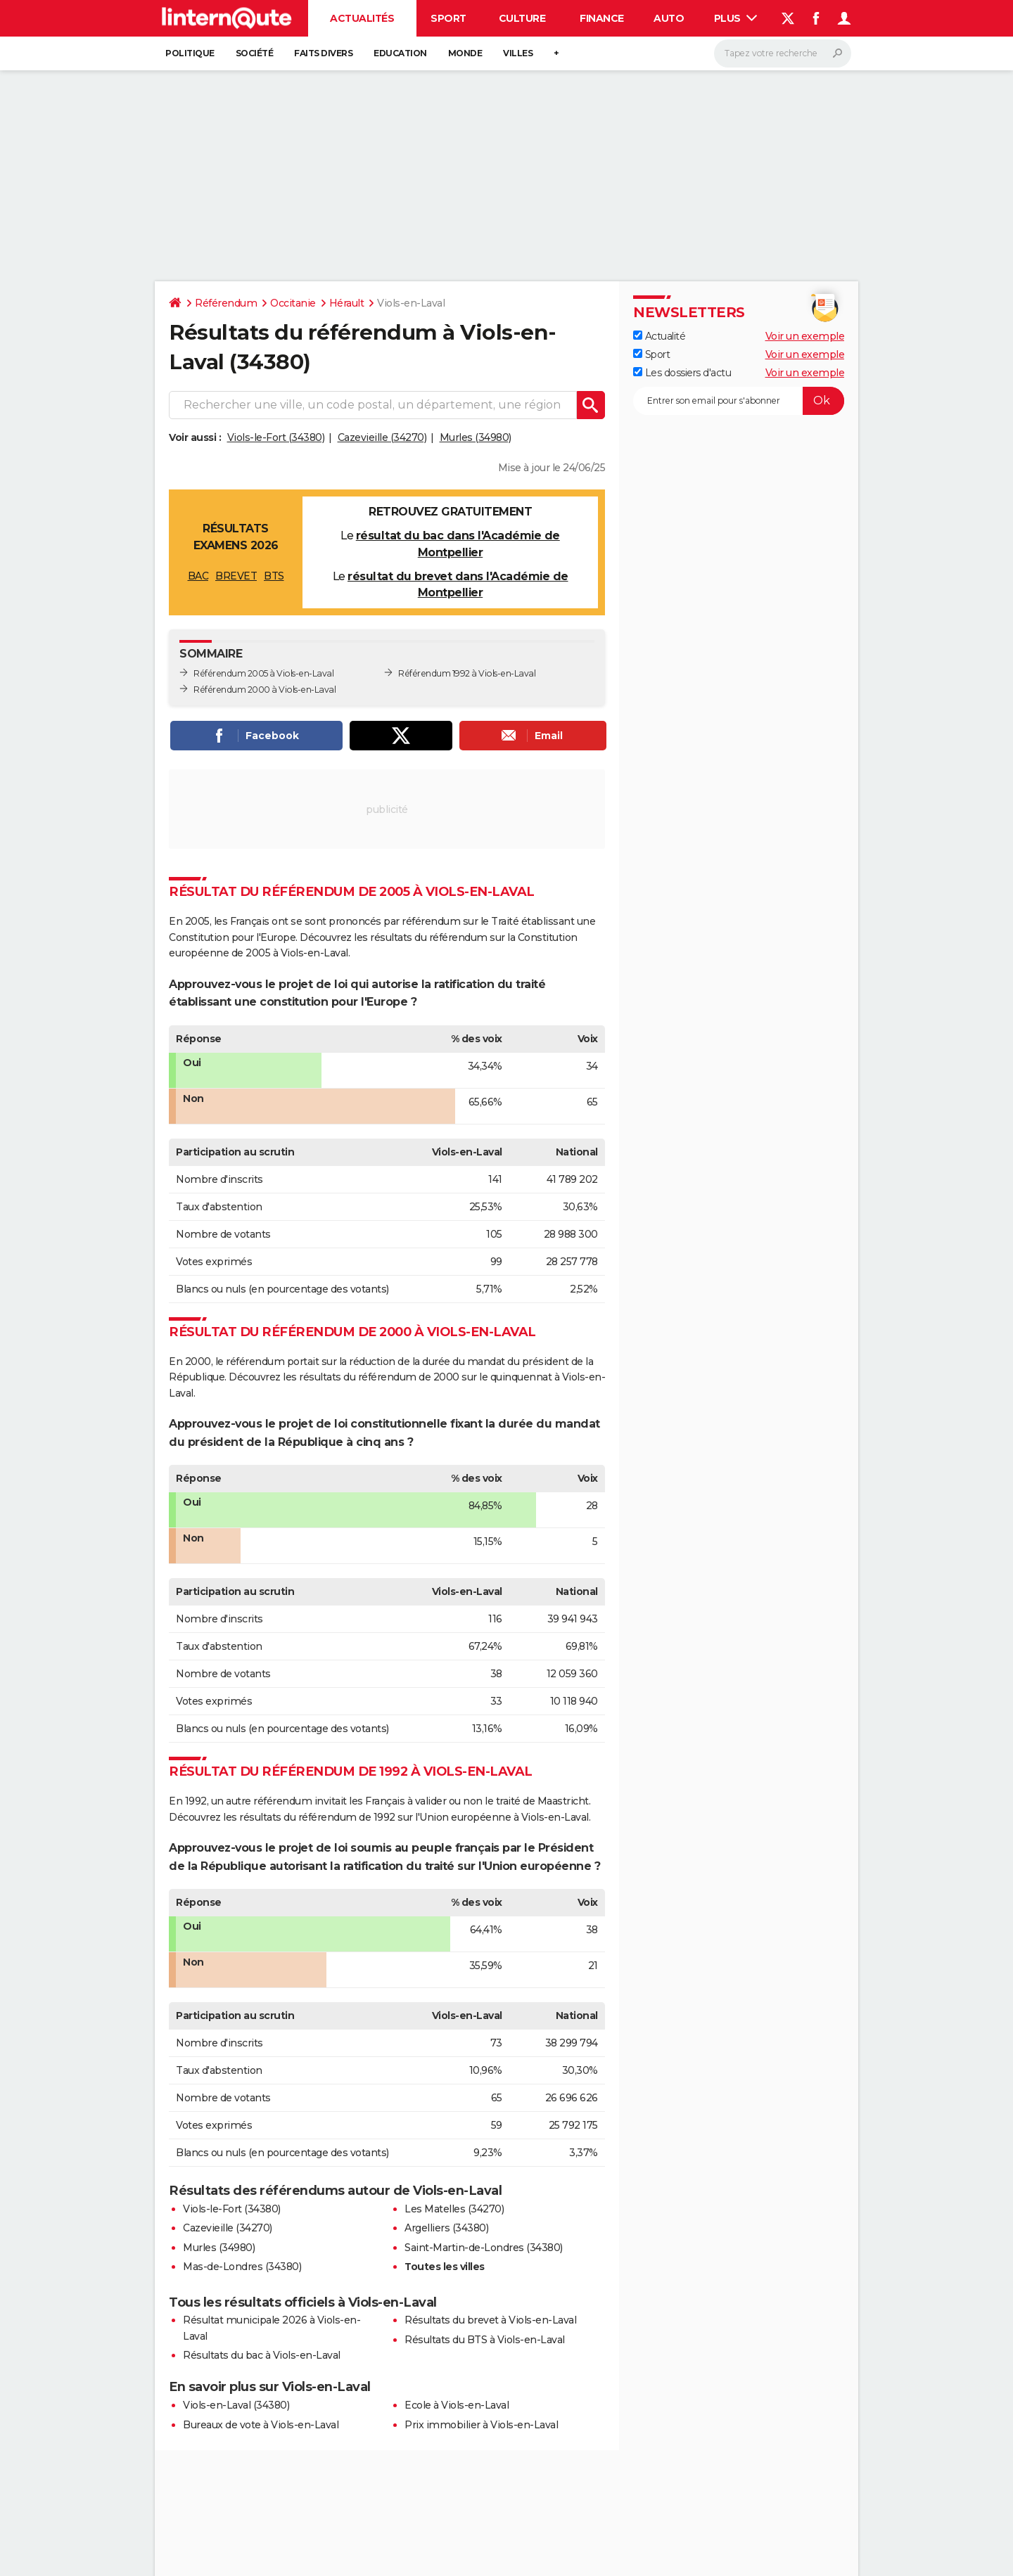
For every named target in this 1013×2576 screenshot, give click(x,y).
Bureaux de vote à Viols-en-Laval (260, 2424)
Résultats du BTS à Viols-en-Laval (484, 2339)
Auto (669, 18)
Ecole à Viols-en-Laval (456, 2405)
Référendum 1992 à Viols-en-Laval (466, 673)
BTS (274, 576)
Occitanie (293, 303)
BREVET (236, 576)
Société (255, 53)
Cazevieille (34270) (382, 437)
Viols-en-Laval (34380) (236, 2405)
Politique (190, 53)
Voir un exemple (805, 336)
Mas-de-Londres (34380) (242, 2266)
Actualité (659, 336)
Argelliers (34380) (446, 2228)
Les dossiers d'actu (682, 372)
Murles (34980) (475, 437)
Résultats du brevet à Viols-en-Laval (490, 2320)
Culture (522, 18)
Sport (448, 18)
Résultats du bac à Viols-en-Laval (261, 2355)
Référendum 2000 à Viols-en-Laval (264, 689)
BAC (198, 576)
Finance (602, 18)
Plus (736, 18)
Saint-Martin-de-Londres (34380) (483, 2247)
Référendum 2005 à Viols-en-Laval (263, 673)
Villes (518, 53)
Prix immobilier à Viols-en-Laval (481, 2424)
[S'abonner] (738, 401)
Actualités (362, 18)
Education (400, 53)
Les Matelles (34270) (454, 2209)
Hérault (346, 303)
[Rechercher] (782, 53)
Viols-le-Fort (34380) (276, 437)
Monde (465, 53)
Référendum (226, 303)
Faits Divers (323, 53)
